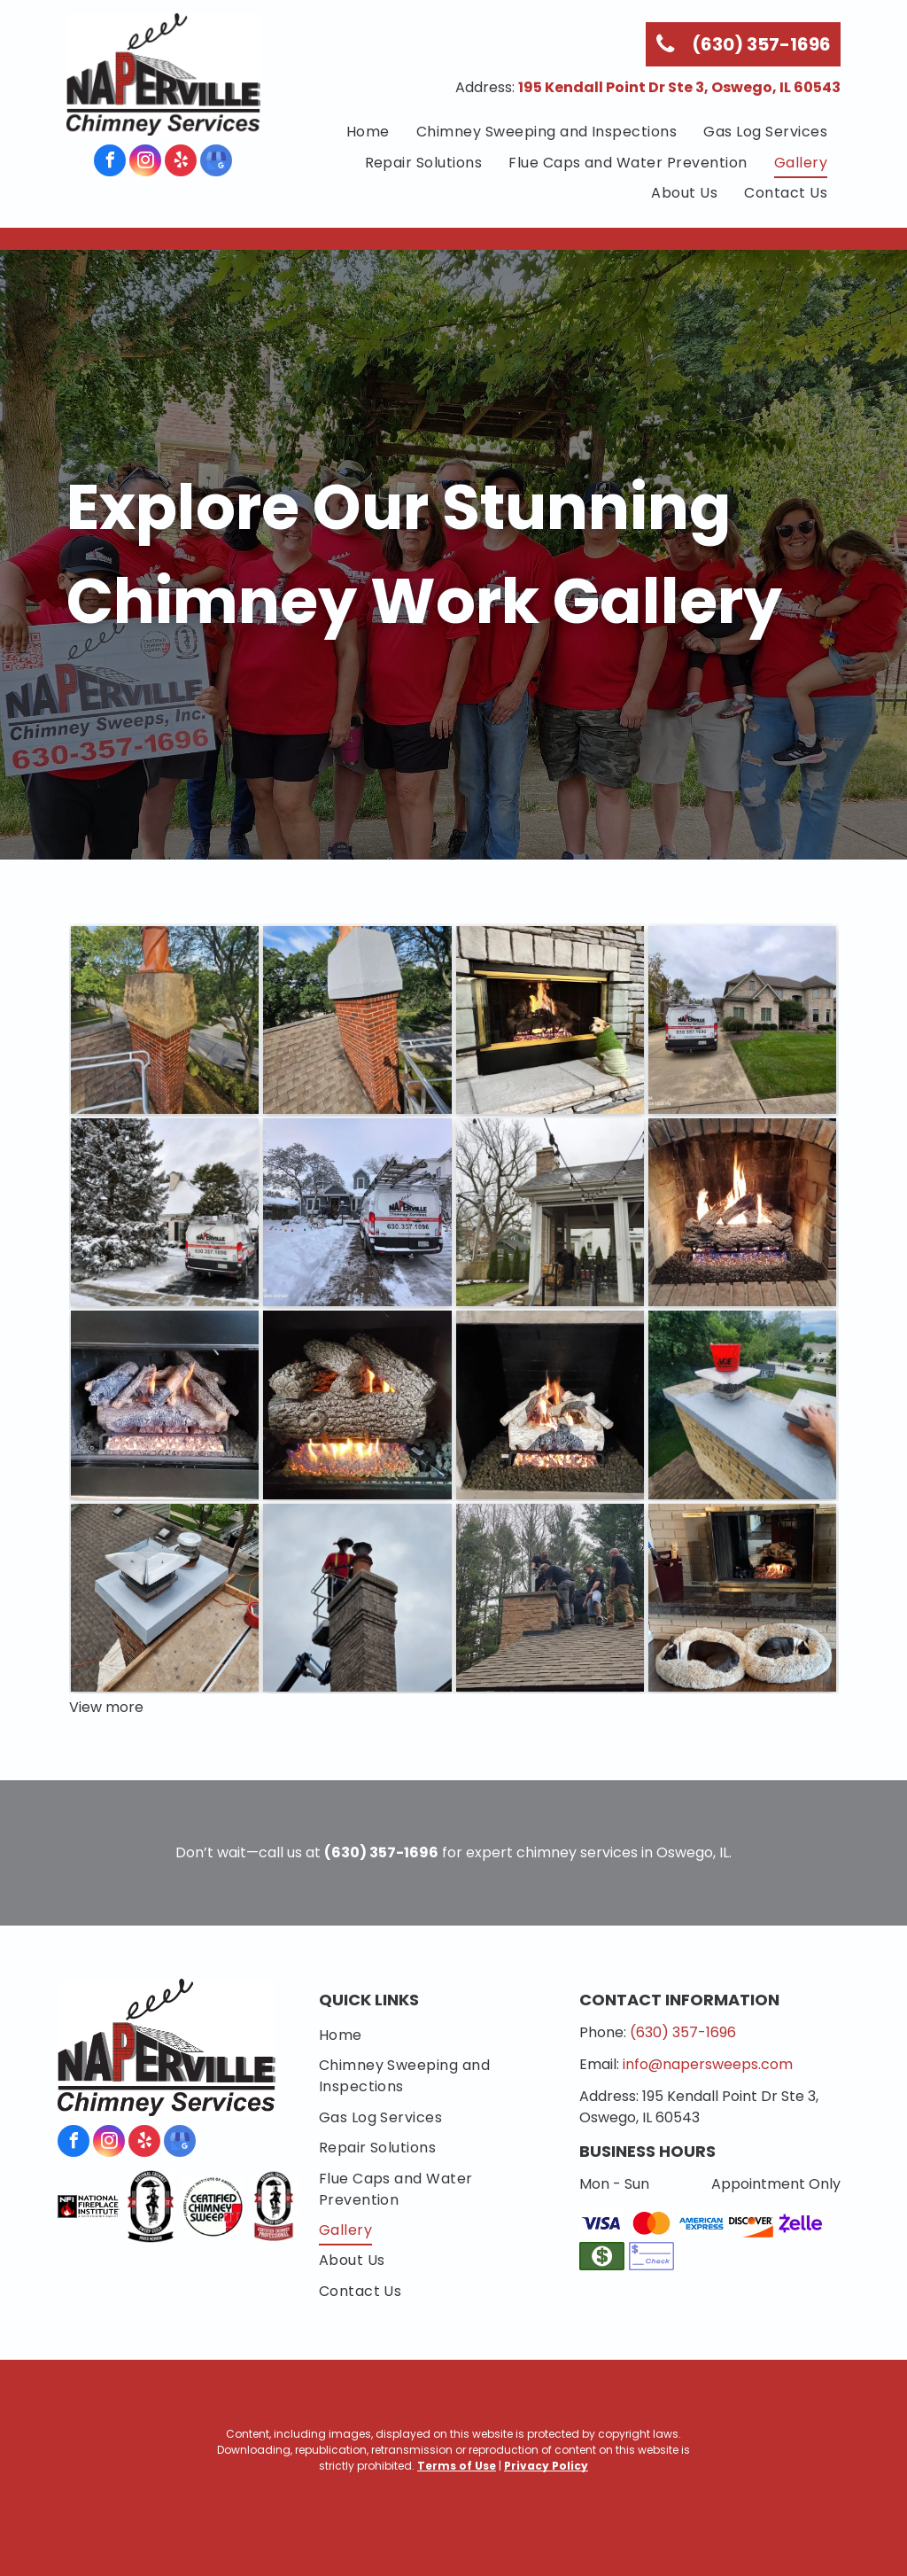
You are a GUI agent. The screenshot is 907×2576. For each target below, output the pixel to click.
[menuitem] (368, 132)
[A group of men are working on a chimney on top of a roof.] (550, 1598)
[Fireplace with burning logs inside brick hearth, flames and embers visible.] (742, 1212)
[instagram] (145, 162)
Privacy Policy (546, 2465)
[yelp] (181, 162)
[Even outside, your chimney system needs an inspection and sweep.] (550, 1212)
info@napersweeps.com (708, 2064)
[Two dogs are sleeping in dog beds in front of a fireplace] (742, 1598)
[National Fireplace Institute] (89, 2206)
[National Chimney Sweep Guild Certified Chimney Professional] (275, 2206)
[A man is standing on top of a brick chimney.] (357, 1598)
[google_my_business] (216, 162)
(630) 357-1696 (683, 2032)
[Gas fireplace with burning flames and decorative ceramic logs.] (357, 1404)
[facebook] (110, 162)
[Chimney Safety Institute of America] (213, 2206)
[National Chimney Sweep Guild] (151, 2206)
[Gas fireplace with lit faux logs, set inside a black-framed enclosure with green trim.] (165, 1404)
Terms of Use (456, 2465)
